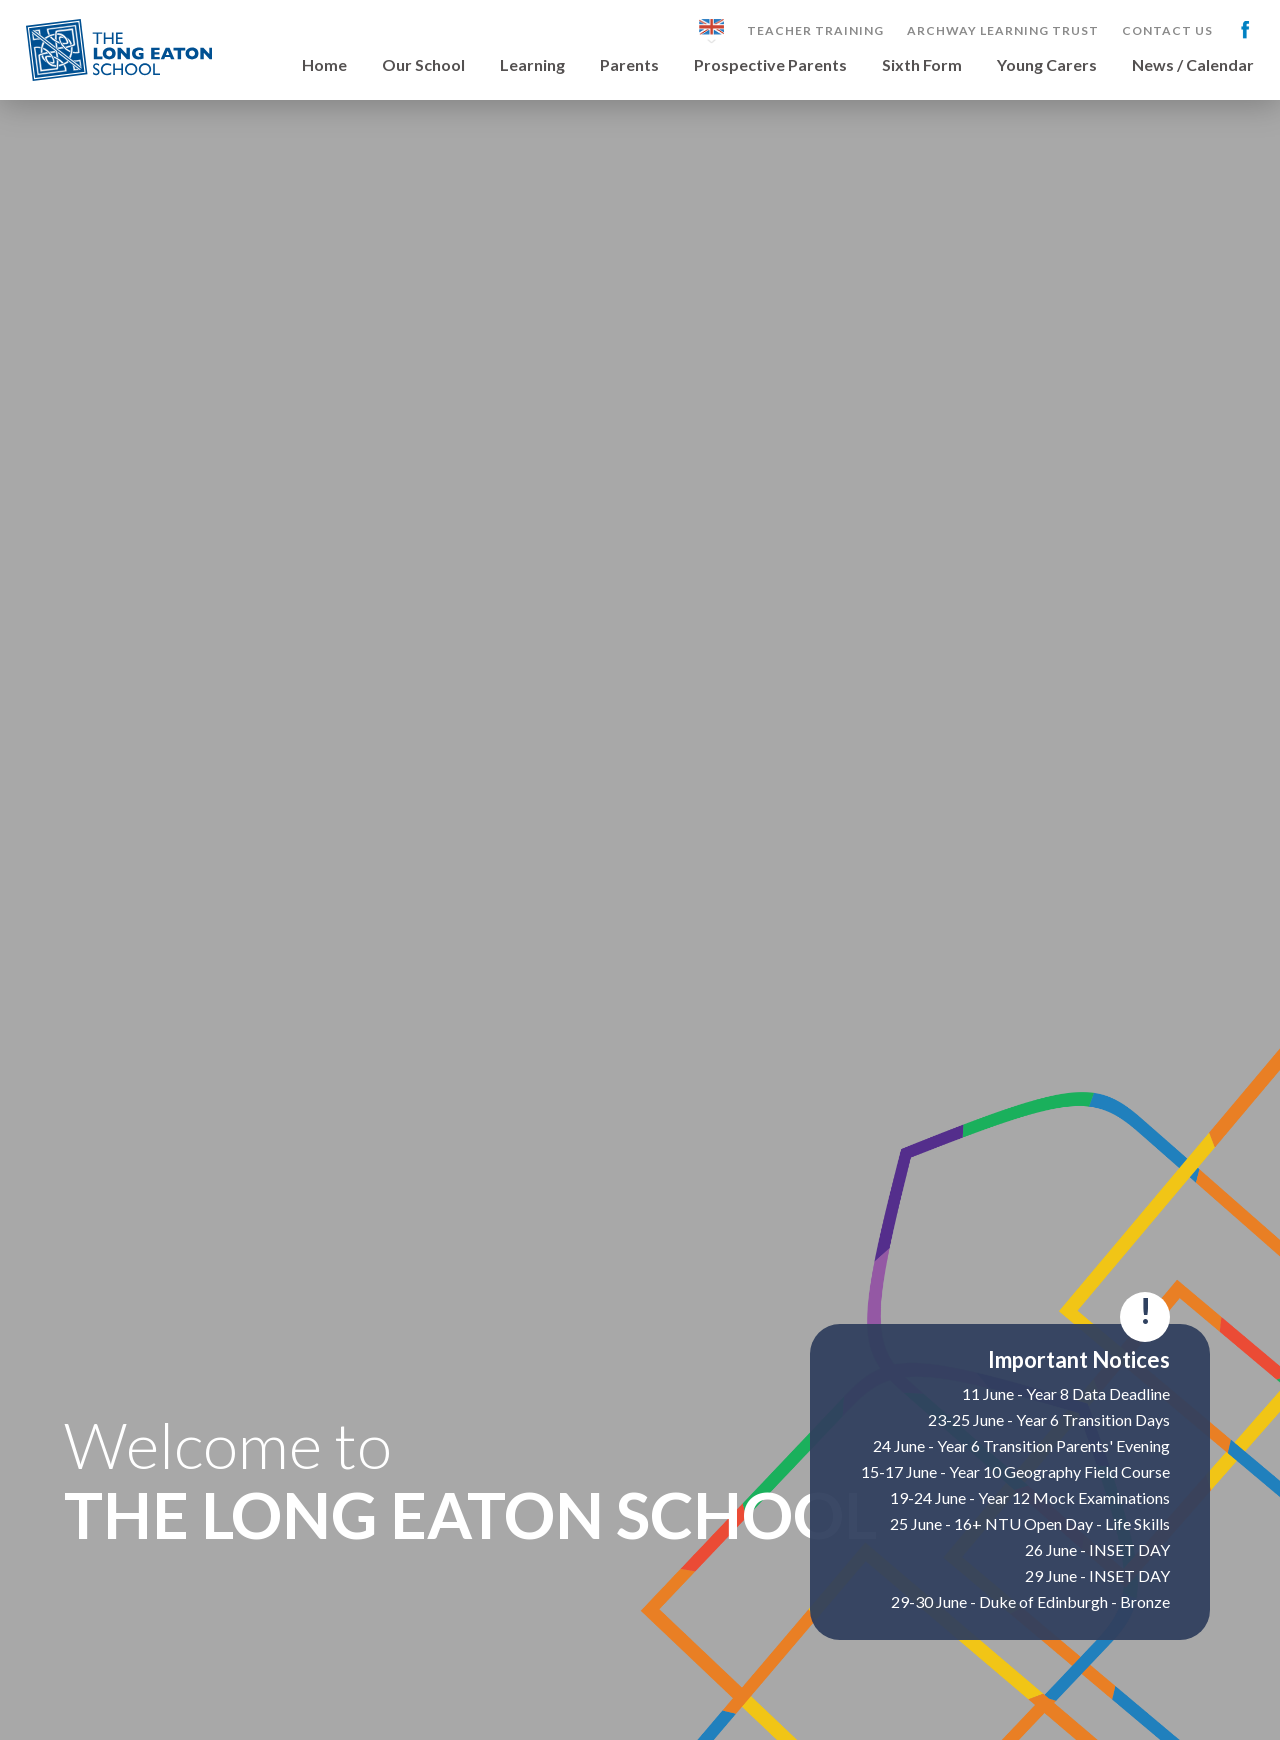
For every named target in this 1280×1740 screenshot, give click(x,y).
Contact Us (1167, 31)
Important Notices (1079, 1359)
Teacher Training (815, 31)
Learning (532, 65)
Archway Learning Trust (1003, 31)
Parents (629, 65)
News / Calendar (1193, 65)
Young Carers (1047, 65)
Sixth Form (922, 65)
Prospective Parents (770, 65)
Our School (423, 65)
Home (324, 65)
